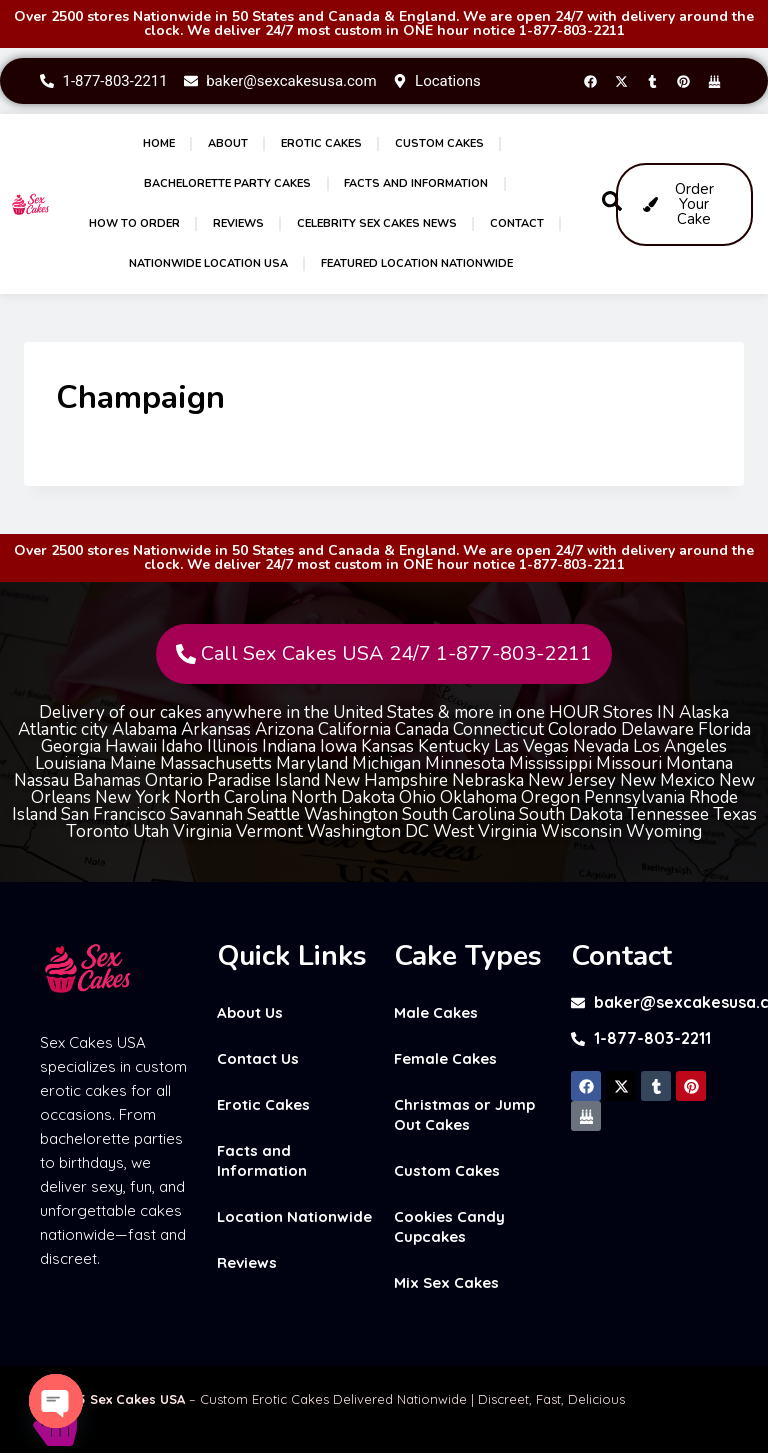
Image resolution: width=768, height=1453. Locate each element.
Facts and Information (416, 183)
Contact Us (258, 1058)
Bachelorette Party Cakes (227, 183)
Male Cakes (436, 1012)
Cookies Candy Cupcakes (449, 1226)
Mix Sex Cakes (446, 1282)
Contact (517, 223)
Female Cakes (445, 1058)
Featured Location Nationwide (417, 263)
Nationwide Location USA (208, 263)
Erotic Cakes (321, 143)
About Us (250, 1012)
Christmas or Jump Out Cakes (464, 1114)
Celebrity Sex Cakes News (377, 223)
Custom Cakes (439, 143)
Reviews (238, 223)
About (228, 143)
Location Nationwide (294, 1216)
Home (159, 143)
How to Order (134, 223)
